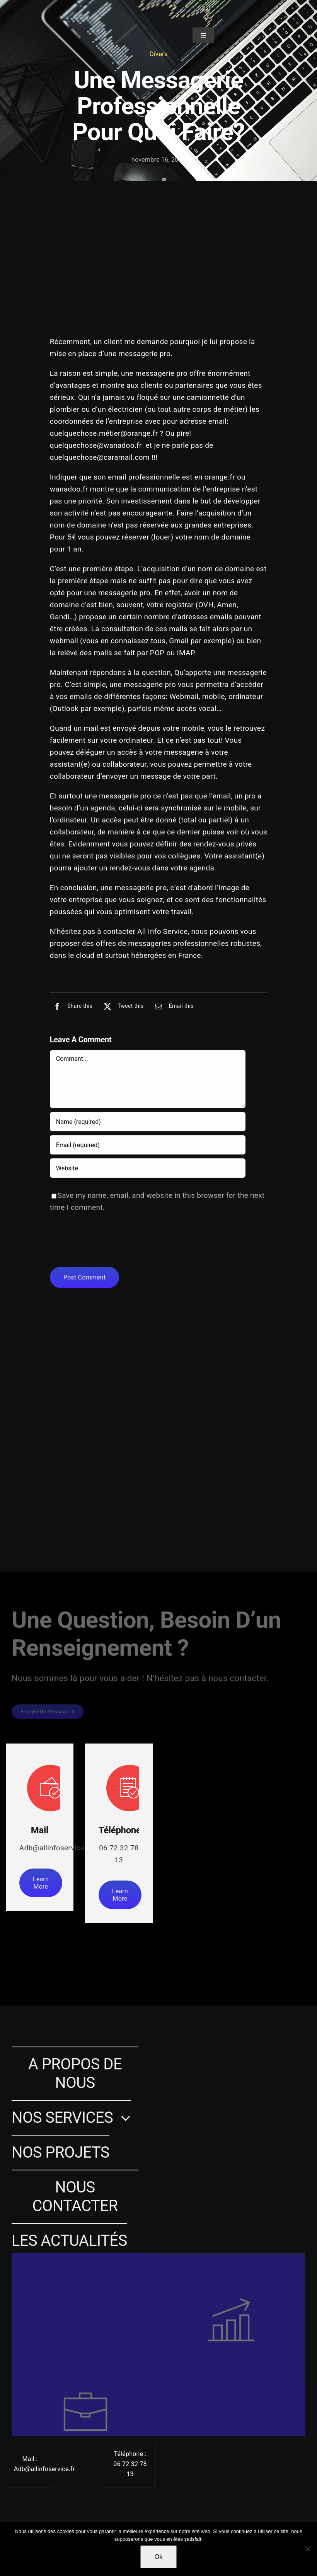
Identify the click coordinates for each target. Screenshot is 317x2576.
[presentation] (108, 1241)
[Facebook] (71, 1007)
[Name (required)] (147, 1122)
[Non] (307, 2549)
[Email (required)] (147, 1145)
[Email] (172, 1007)
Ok (158, 2557)
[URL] (147, 1168)
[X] (121, 1007)
